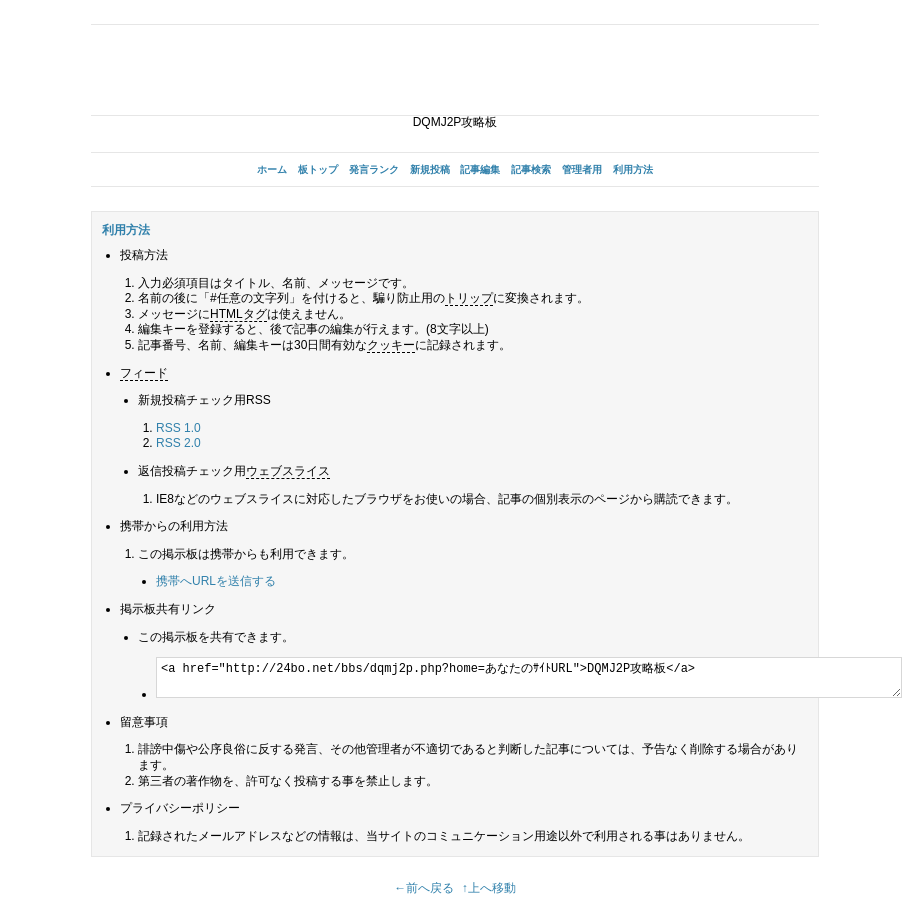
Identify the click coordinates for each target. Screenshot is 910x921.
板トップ (318, 169)
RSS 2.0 (178, 443)
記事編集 (480, 169)
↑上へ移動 (489, 888)
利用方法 (633, 169)
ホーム (272, 169)
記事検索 (531, 169)
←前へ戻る (424, 888)
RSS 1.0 (178, 428)
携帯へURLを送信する (216, 581)
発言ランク (374, 169)
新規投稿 (430, 169)
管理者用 (582, 169)
